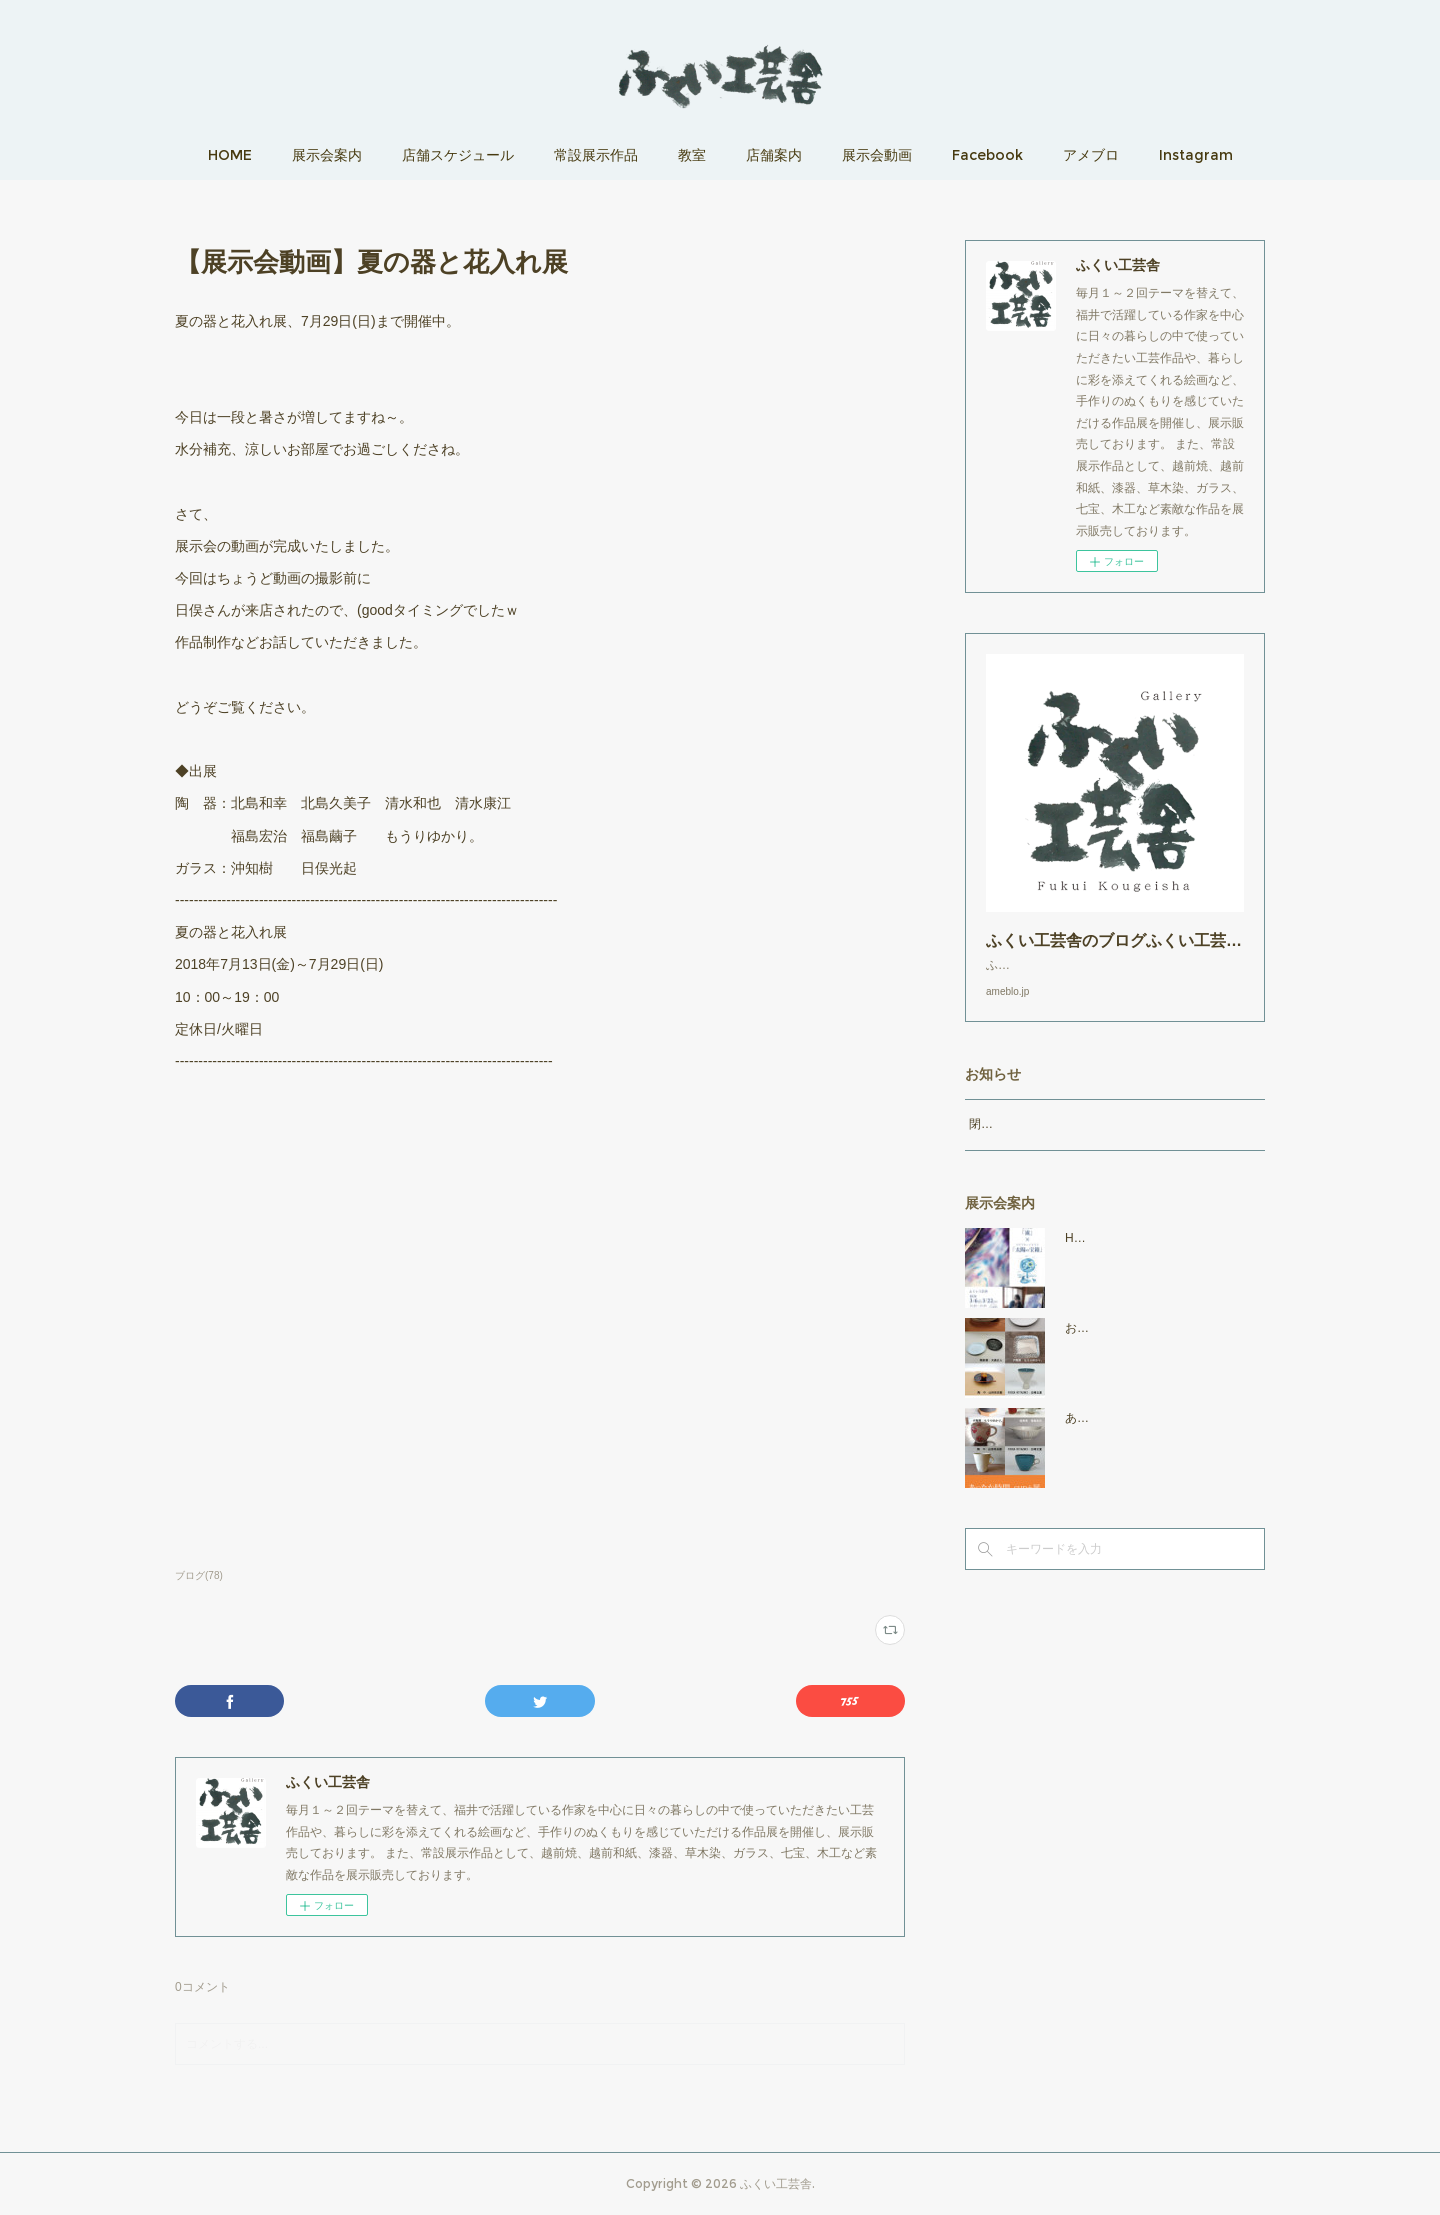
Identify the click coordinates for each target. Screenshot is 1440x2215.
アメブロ (1091, 155)
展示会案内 (327, 155)
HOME (230, 155)
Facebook (987, 155)
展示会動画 (877, 155)
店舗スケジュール (458, 155)
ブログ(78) (199, 1575)
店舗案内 (774, 155)
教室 (692, 155)
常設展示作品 (596, 155)
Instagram (1196, 155)
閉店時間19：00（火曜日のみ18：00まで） (1085, 1144)
